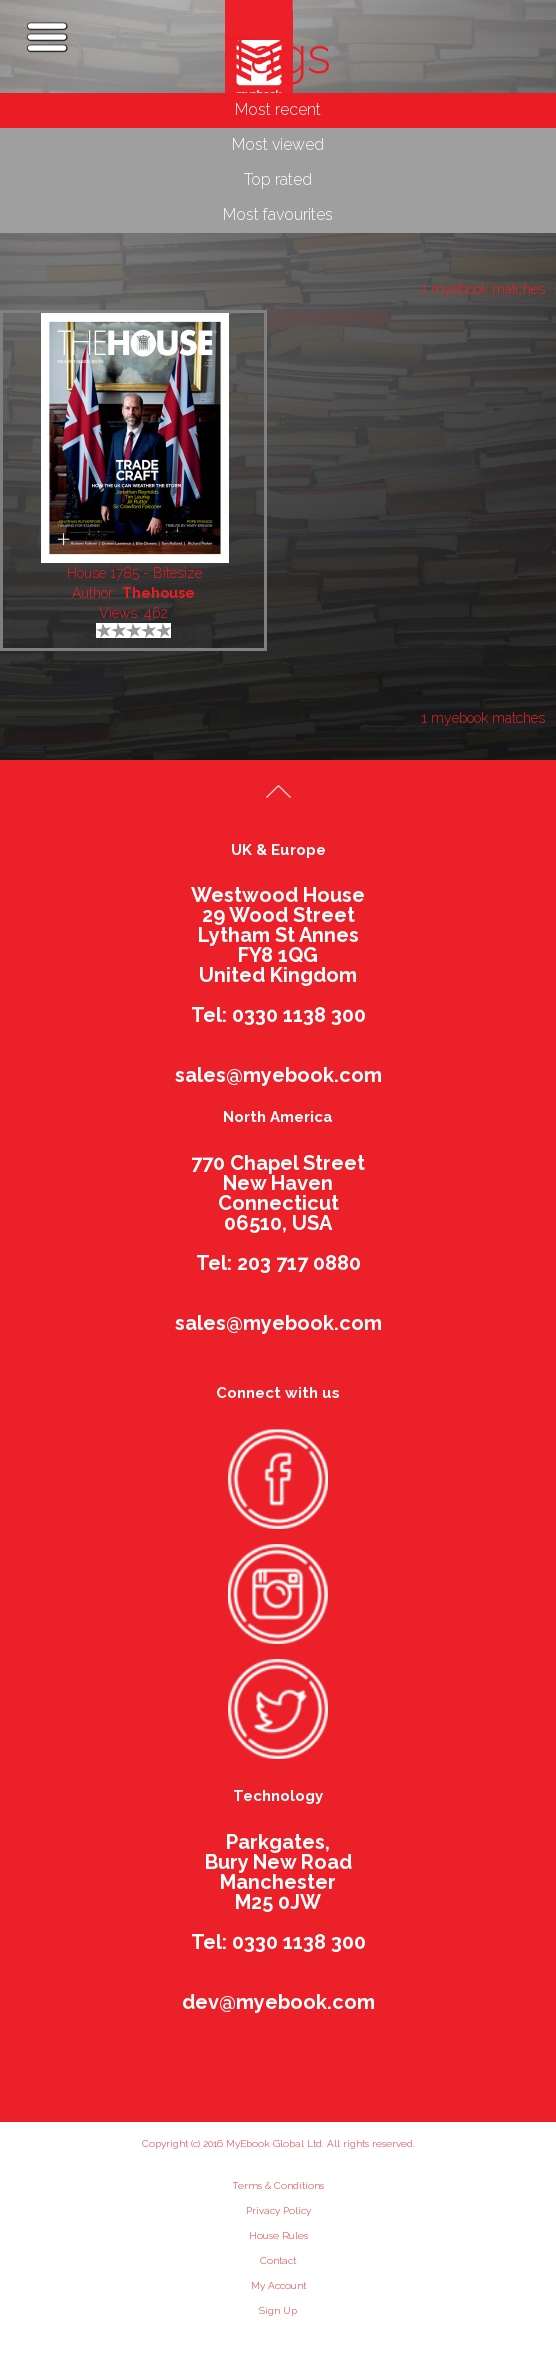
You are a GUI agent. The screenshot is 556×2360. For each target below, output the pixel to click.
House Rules (278, 2235)
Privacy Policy (278, 2210)
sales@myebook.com (278, 1075)
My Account (278, 2285)
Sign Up (278, 2310)
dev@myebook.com (278, 2002)
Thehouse (158, 593)
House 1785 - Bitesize (134, 573)
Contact (278, 2260)
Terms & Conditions (278, 2185)
